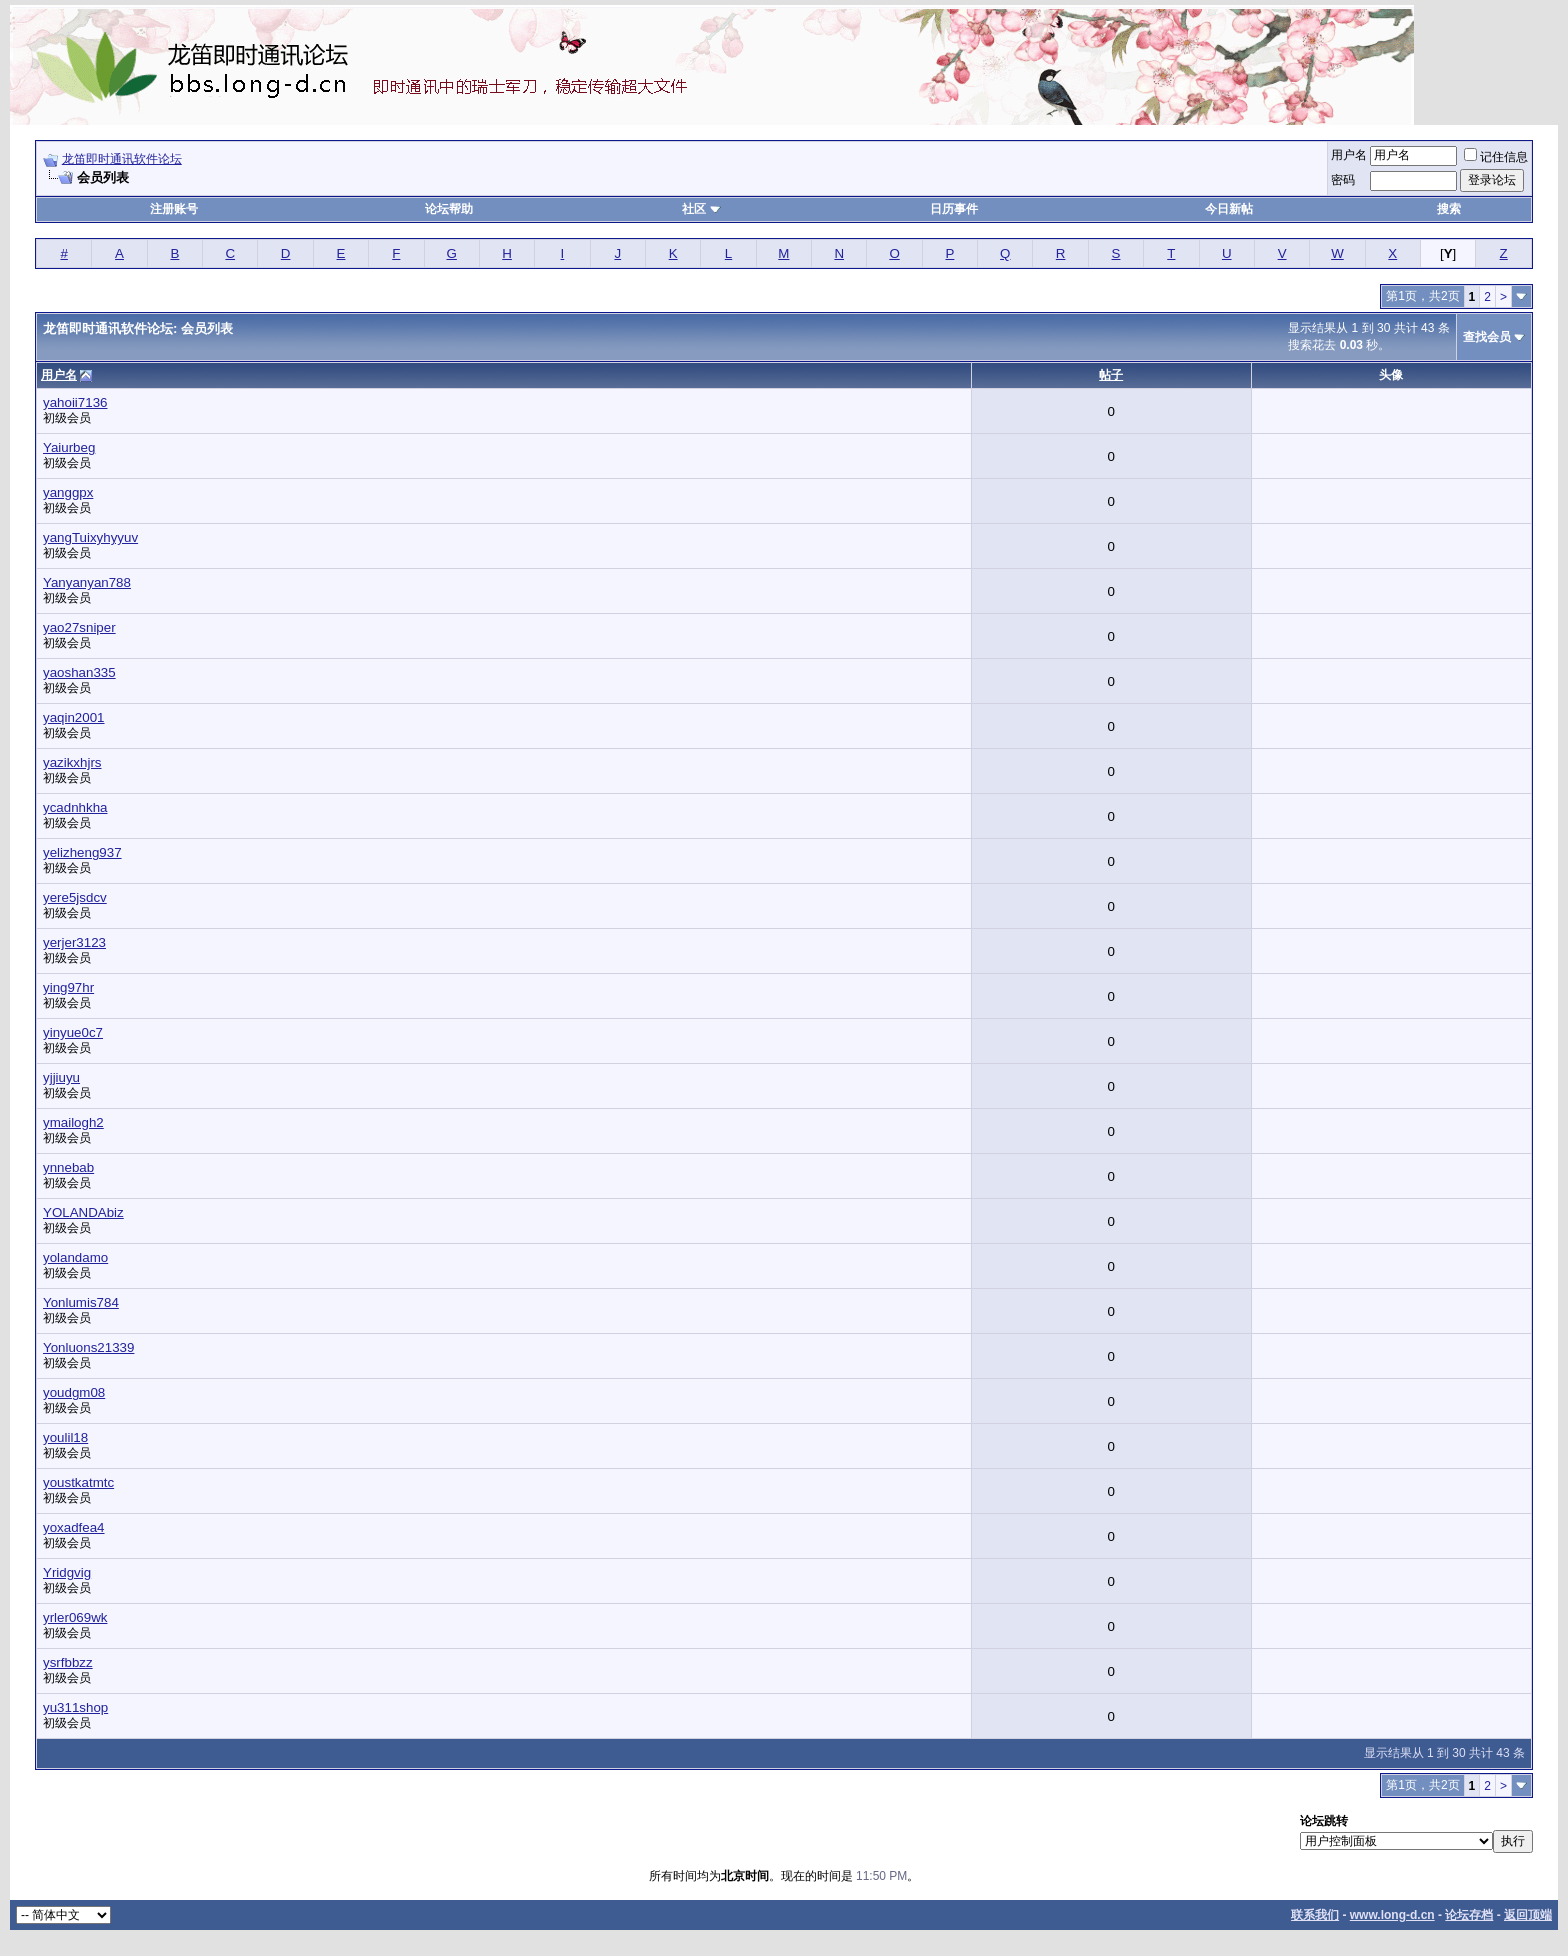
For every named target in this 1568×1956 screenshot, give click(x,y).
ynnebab (68, 1167)
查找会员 (1487, 337)
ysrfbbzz (68, 1662)
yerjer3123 (74, 942)
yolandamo (75, 1257)
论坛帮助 (449, 209)
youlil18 (65, 1437)
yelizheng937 (82, 852)
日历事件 (954, 209)
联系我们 (1315, 1915)
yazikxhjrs (72, 762)
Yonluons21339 (88, 1347)
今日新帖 (1229, 209)
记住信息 (1496, 157)
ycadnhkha (75, 807)
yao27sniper (79, 627)
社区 (701, 209)
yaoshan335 (79, 672)
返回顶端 (1528, 1915)
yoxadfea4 (74, 1527)
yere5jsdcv (75, 897)
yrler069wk (75, 1617)
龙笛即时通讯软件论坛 (122, 159)
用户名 (1349, 155)
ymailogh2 (73, 1122)
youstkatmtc (78, 1482)
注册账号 (174, 209)
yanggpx (68, 492)
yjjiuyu (61, 1077)
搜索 (1449, 209)
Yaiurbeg (69, 447)
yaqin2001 (74, 717)
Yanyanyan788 (87, 582)
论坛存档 (1469, 1915)
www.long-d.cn (1392, 1915)
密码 (1343, 180)
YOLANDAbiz (83, 1212)
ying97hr (68, 987)
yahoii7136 (75, 402)
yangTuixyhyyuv (90, 537)
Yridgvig (67, 1572)
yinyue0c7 (73, 1032)
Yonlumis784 (81, 1302)
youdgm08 (74, 1392)
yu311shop (75, 1707)
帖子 (1111, 375)
